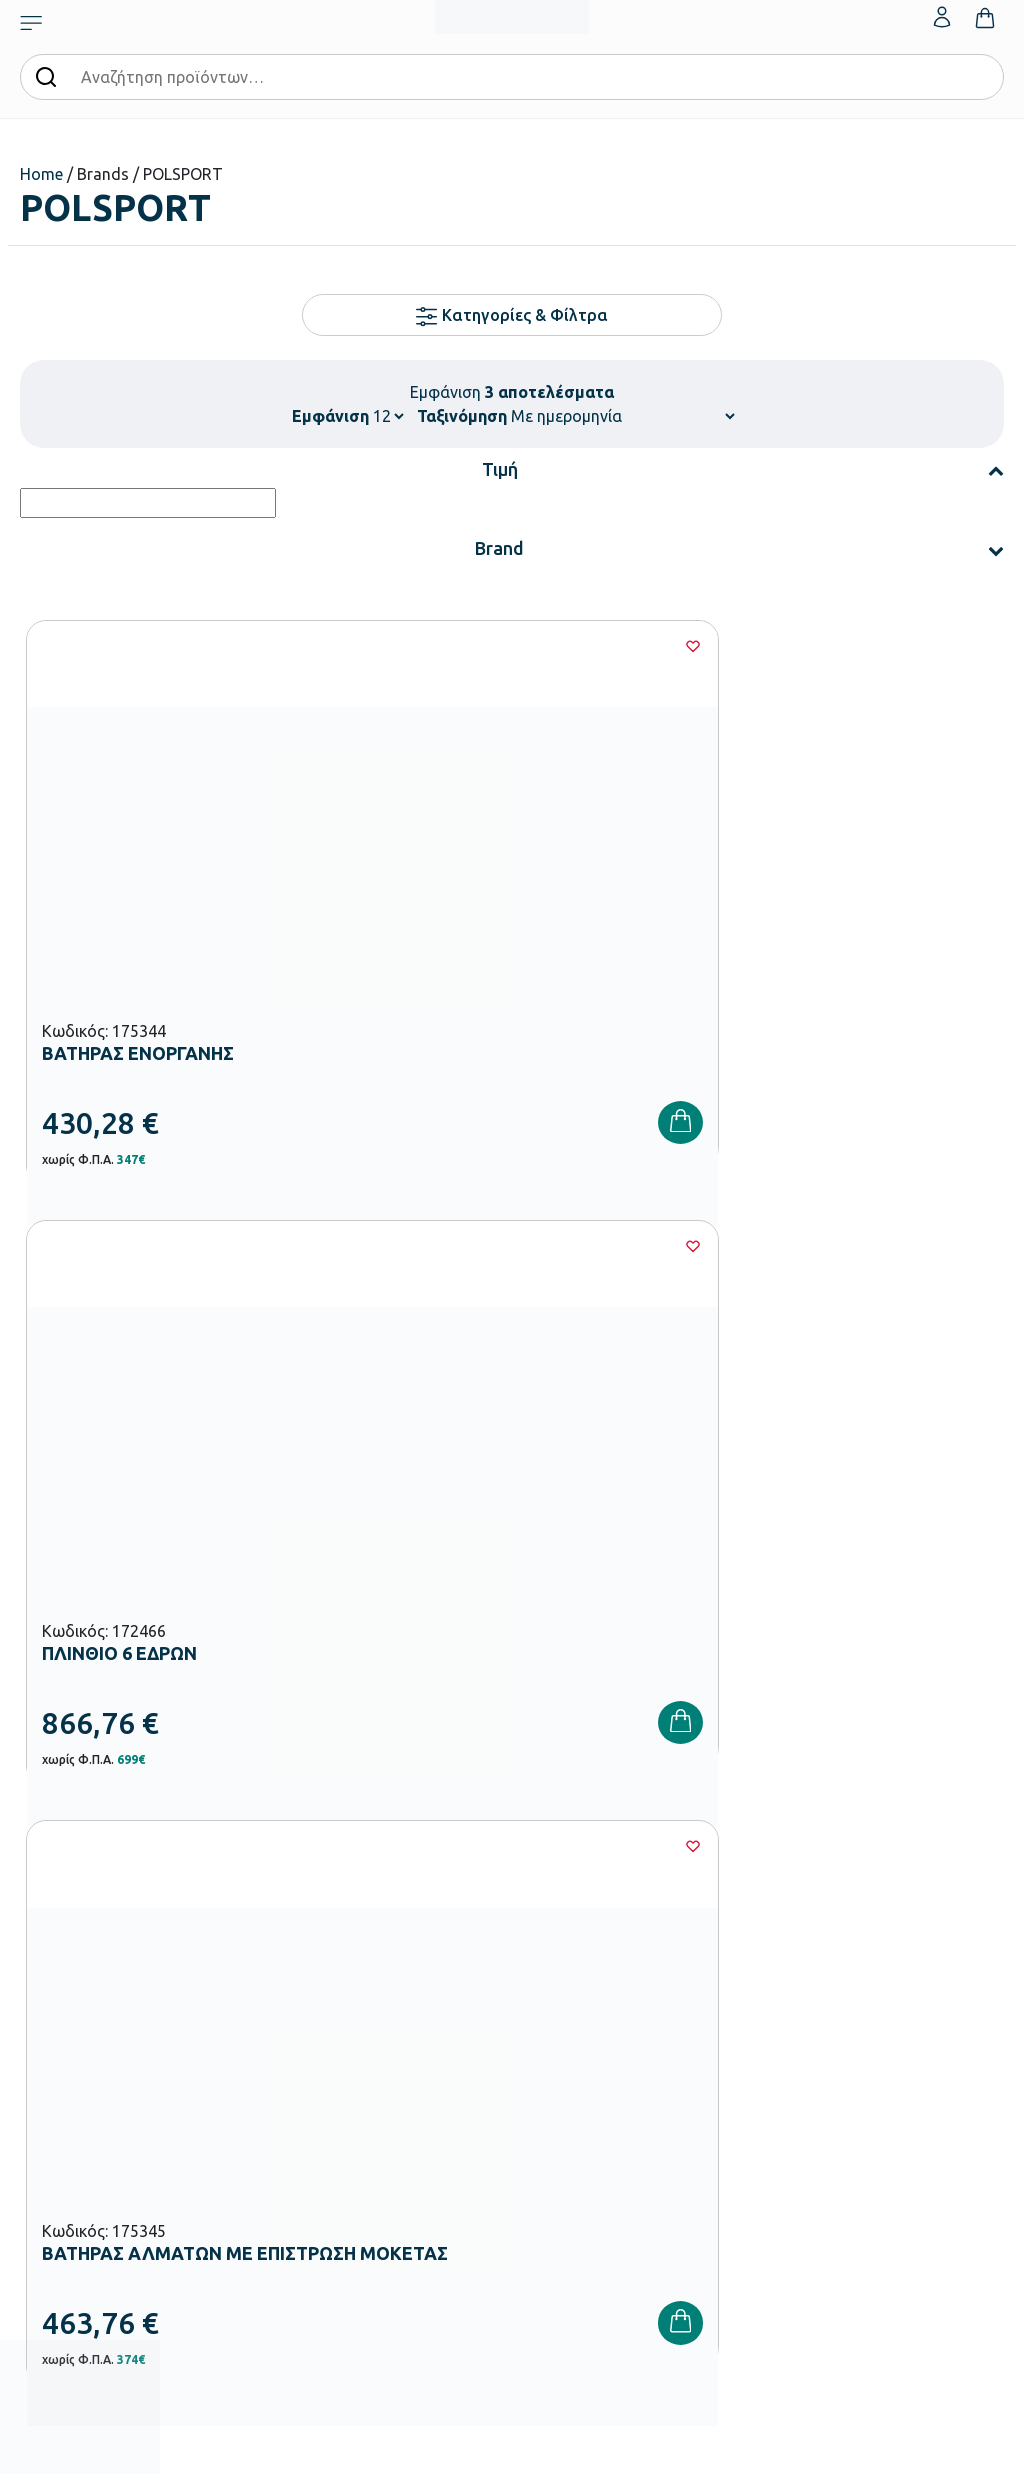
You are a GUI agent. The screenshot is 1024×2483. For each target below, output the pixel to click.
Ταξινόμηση (462, 416)
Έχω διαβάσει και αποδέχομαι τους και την (758, 1539)
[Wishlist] (307, 646)
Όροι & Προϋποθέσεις (753, 1984)
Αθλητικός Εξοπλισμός (421, 2200)
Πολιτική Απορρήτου (758, 1551)
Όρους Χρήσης (869, 1527)
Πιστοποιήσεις (563, 1888)
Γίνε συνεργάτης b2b (582, 2016)
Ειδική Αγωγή (394, 2232)
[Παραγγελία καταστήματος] (622, 416)
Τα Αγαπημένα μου (911, 1888)
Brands (542, 1952)
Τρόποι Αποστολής (745, 1920)
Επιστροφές (724, 1952)
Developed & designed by (512, 2458)
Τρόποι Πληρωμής (742, 1888)
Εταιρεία (547, 1856)
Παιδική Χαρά (395, 2168)
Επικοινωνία (891, 1920)
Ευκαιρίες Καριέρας (578, 1984)
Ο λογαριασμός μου (914, 1856)
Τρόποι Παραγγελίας (750, 1856)
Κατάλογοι (554, 1920)
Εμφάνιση (330, 416)
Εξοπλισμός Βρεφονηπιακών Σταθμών (404, 1912)
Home (41, 174)
